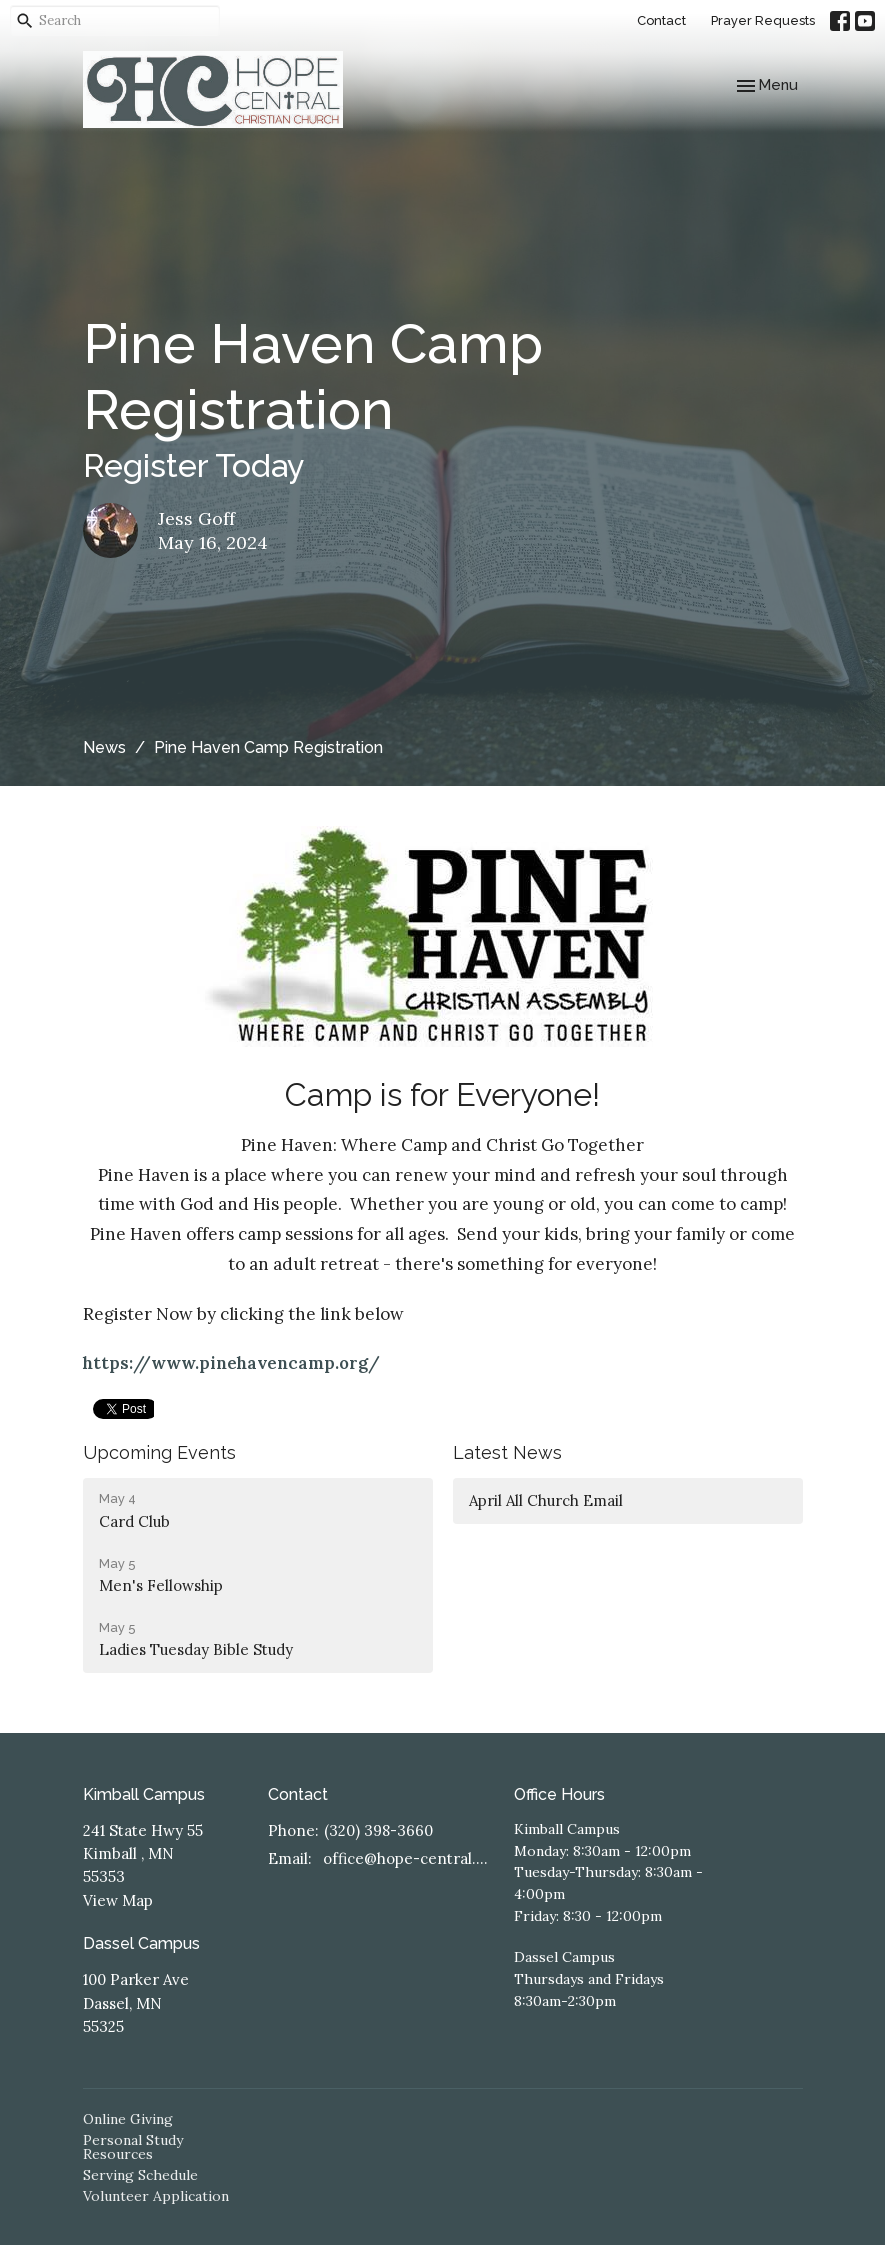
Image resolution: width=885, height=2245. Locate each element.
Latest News (507, 1452)
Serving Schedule (140, 2175)
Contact (661, 20)
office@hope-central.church (409, 1858)
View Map (118, 1900)
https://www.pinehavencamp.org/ (231, 1363)
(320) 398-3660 (378, 1830)
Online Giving (128, 2119)
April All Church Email (546, 1500)
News (104, 747)
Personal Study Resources (133, 2147)
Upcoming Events (159, 1452)
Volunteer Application (156, 2196)
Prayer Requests (763, 20)
